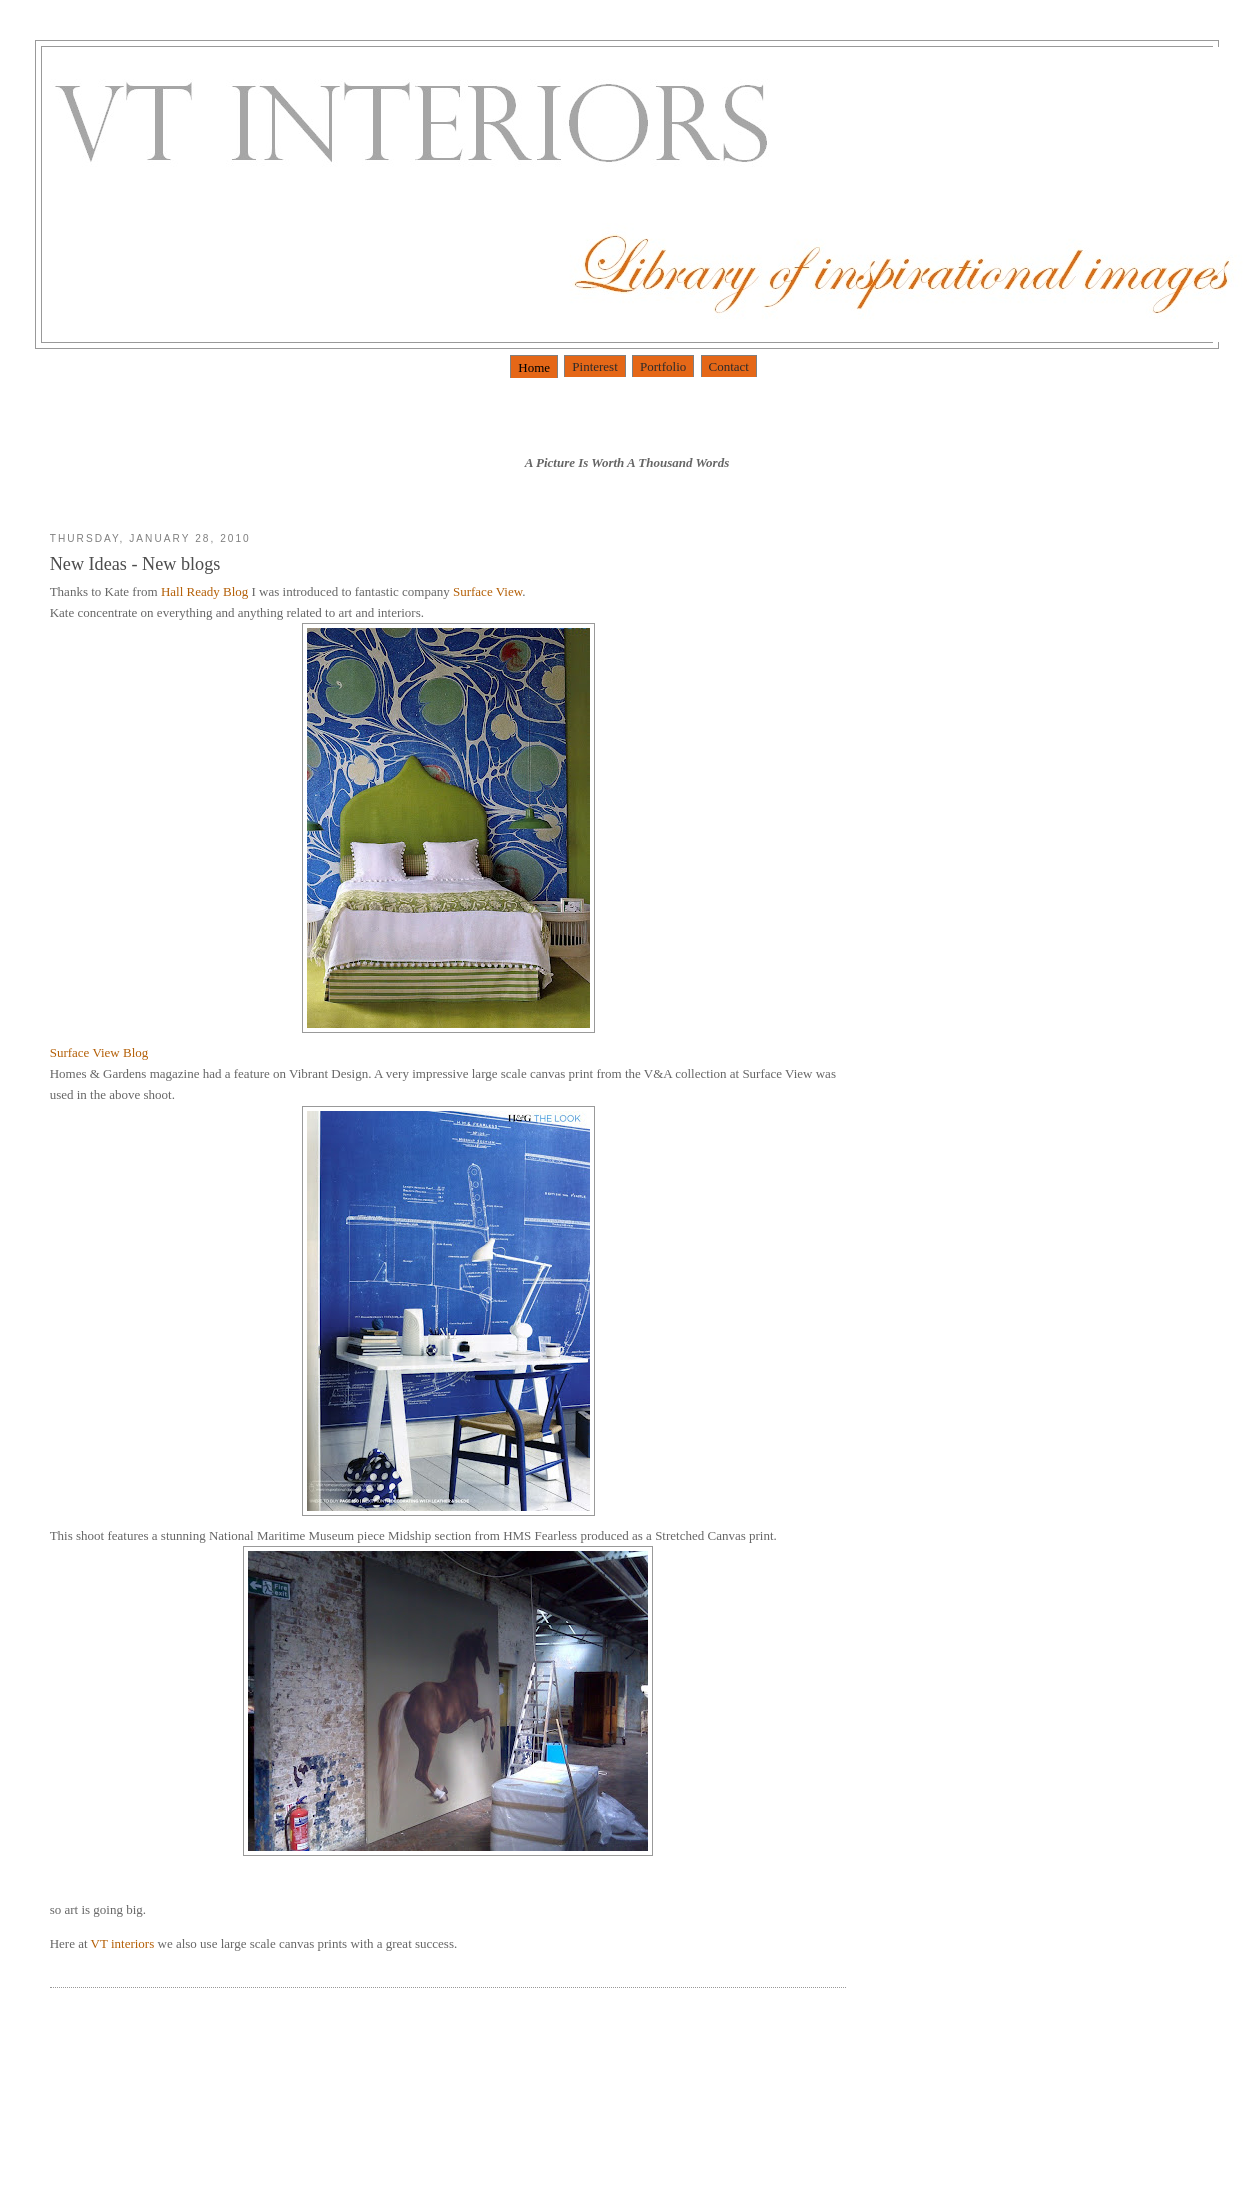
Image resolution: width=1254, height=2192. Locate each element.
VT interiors (124, 1943)
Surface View (487, 591)
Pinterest (595, 366)
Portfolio (663, 366)
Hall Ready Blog (206, 591)
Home (534, 367)
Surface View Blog (99, 1052)
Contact (729, 366)
